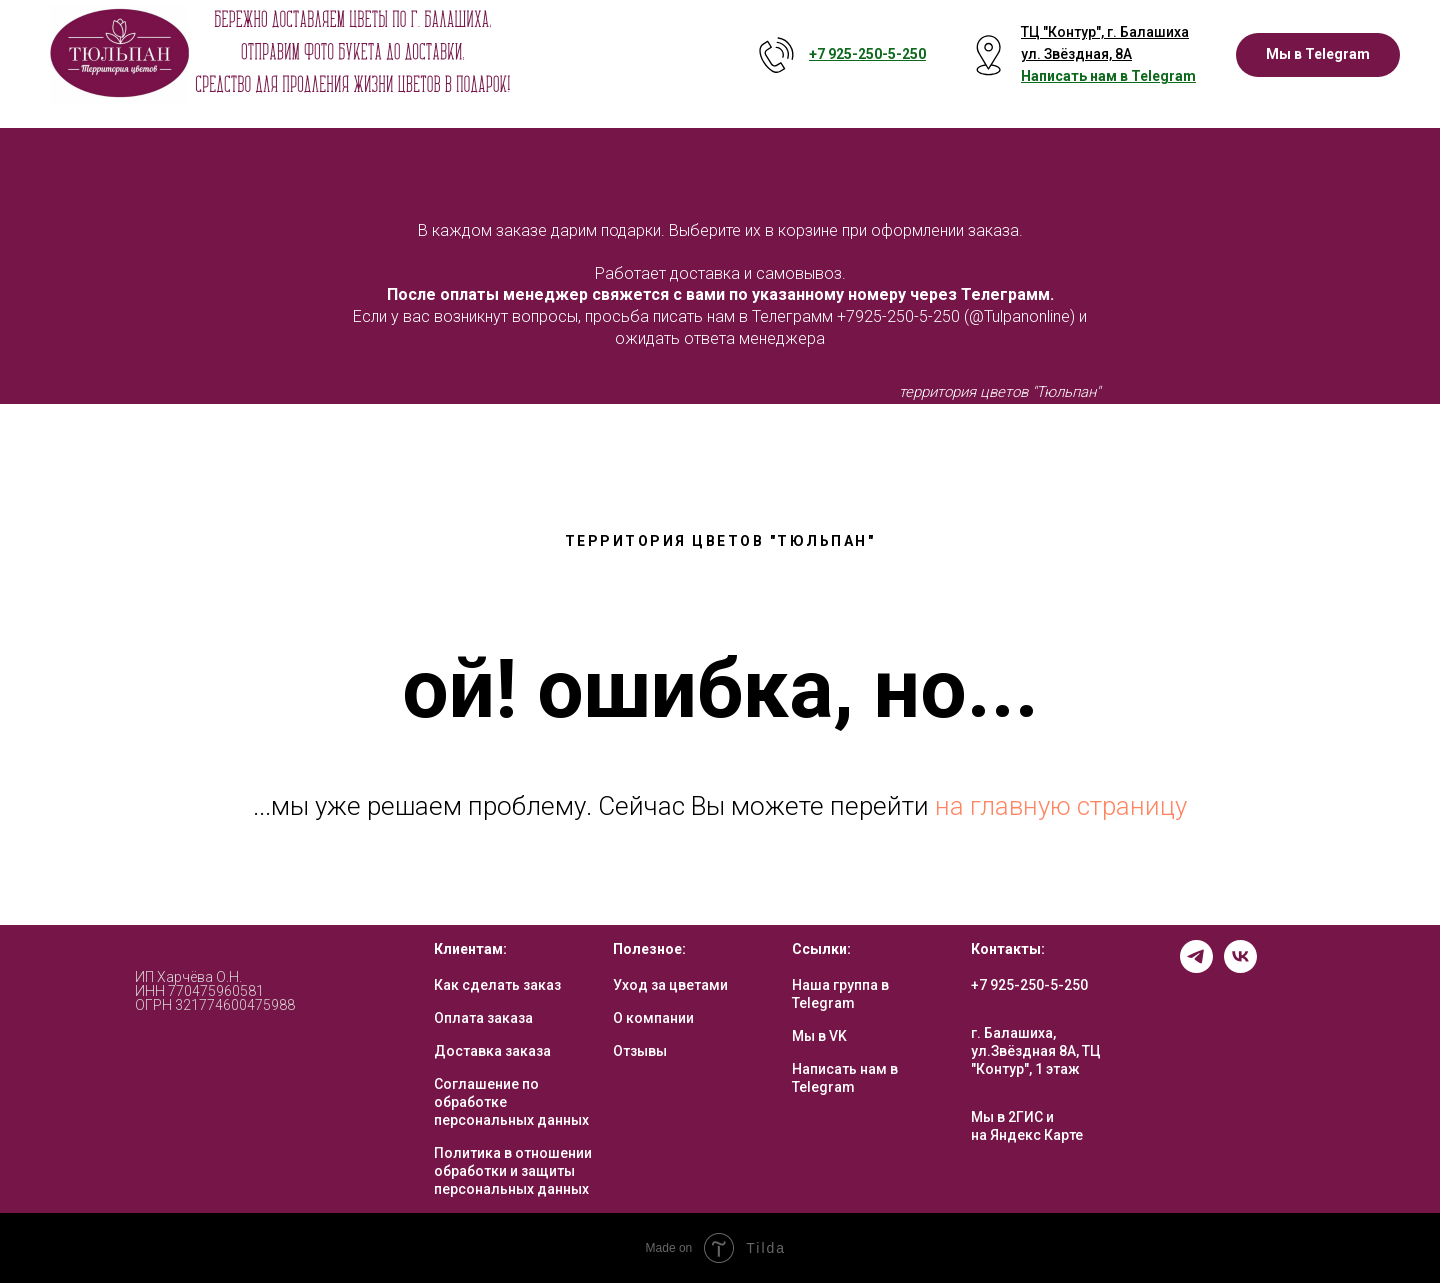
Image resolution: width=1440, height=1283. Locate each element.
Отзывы (640, 1051)
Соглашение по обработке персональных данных (511, 1102)
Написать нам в (1076, 76)
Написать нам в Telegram (845, 1078)
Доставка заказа (492, 1051)
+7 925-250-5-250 (1029, 985)
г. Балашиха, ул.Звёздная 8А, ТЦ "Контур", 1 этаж (1036, 1051)
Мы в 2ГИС (1007, 1117)
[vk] (1240, 967)
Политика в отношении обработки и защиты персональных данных (513, 1171)
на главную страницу (1061, 806)
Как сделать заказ (497, 985)
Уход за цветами (670, 985)
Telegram (1163, 76)
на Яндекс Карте (1027, 1135)
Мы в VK (819, 1036)
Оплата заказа (483, 1018)
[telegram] (1196, 967)
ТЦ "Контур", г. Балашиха (1105, 32)
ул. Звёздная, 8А (1076, 54)
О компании (653, 1018)
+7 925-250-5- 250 (867, 54)
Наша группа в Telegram (840, 994)
